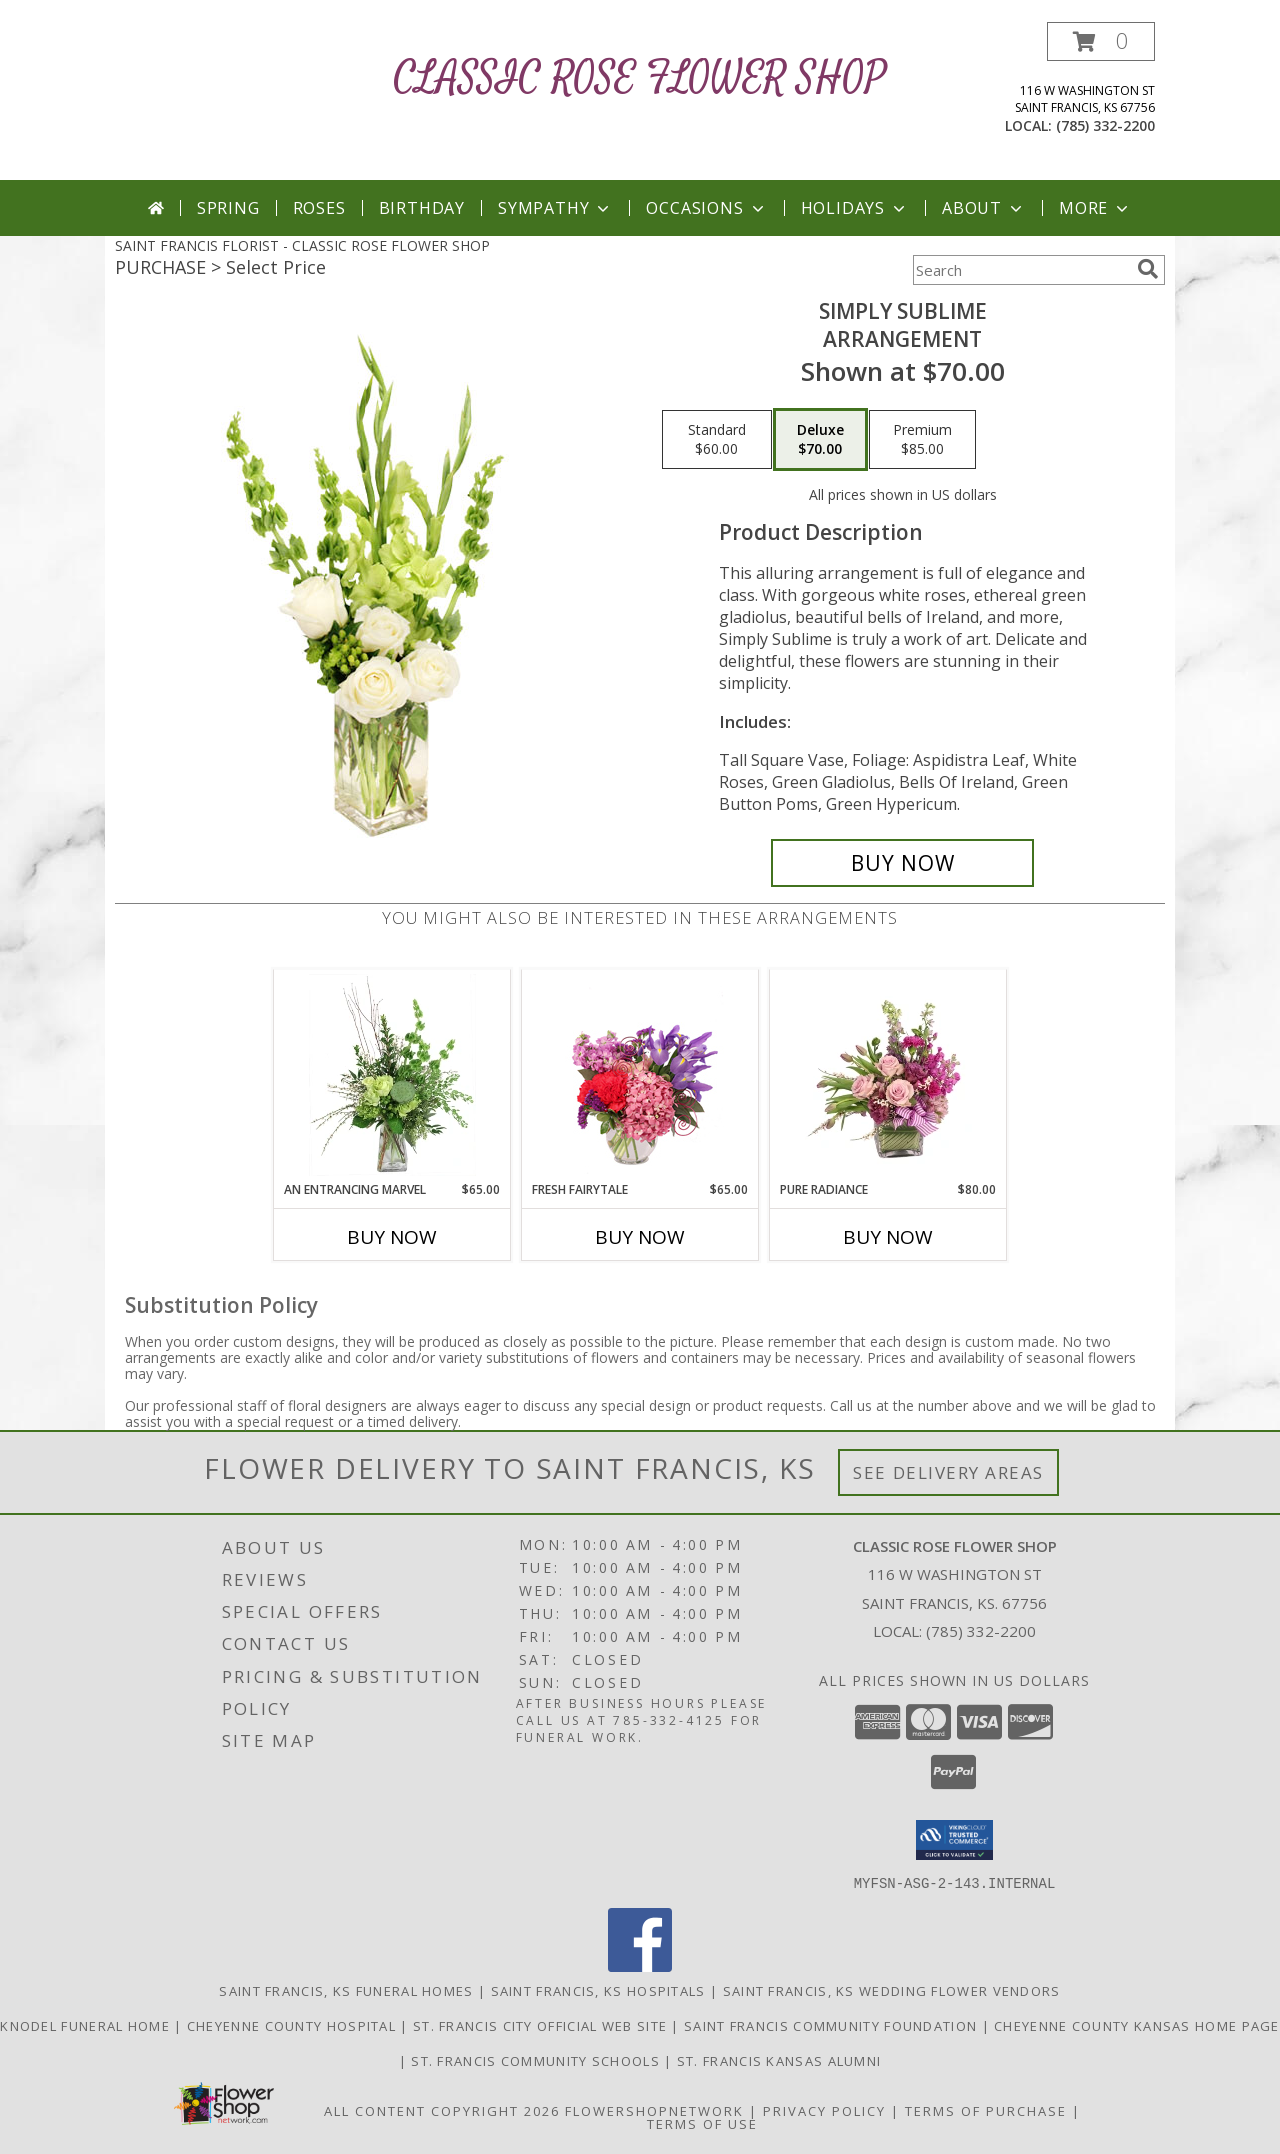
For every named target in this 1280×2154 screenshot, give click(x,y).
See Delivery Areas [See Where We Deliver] (948, 1472)
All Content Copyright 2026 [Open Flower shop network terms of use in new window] (442, 2110)
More (1095, 208)
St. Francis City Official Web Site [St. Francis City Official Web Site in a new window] (542, 2025)
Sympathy (555, 208)
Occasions (706, 208)
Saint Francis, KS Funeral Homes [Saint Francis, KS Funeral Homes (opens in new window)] (346, 1990)
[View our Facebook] (640, 1965)
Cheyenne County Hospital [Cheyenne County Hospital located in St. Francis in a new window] (294, 2025)
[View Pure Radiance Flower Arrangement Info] (888, 1075)
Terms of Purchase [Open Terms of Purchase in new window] (986, 2110)
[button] (1101, 41)
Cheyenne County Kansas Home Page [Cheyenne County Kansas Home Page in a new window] (1137, 2025)
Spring (228, 208)
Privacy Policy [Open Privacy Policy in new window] (824, 2110)
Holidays (855, 208)
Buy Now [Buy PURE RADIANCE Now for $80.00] (888, 1237)
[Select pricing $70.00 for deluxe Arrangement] (820, 440)
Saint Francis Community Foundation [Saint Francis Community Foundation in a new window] (833, 2025)
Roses (319, 208)
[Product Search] (1021, 270)
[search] (1148, 269)
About (984, 208)
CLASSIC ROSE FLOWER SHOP (640, 78)
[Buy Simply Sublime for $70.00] (902, 863)
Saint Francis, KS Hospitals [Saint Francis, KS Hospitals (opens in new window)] (598, 1990)
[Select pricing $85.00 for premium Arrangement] (922, 440)
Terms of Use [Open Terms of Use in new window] (702, 2123)
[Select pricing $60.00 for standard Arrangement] (717, 440)
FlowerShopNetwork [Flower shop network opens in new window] (654, 2110)
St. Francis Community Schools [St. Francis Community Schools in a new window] (537, 2060)
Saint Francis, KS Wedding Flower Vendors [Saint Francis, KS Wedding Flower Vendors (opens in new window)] (892, 1990)
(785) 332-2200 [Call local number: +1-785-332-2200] (1105, 125)
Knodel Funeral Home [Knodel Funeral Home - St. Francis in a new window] (87, 2025)
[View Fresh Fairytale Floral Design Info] (640, 1075)
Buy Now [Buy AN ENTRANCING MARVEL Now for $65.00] (392, 1237)
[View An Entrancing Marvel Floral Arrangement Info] (392, 1075)
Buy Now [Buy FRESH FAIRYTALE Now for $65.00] (640, 1237)
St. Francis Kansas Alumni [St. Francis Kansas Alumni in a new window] (779, 2060)
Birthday (422, 208)
